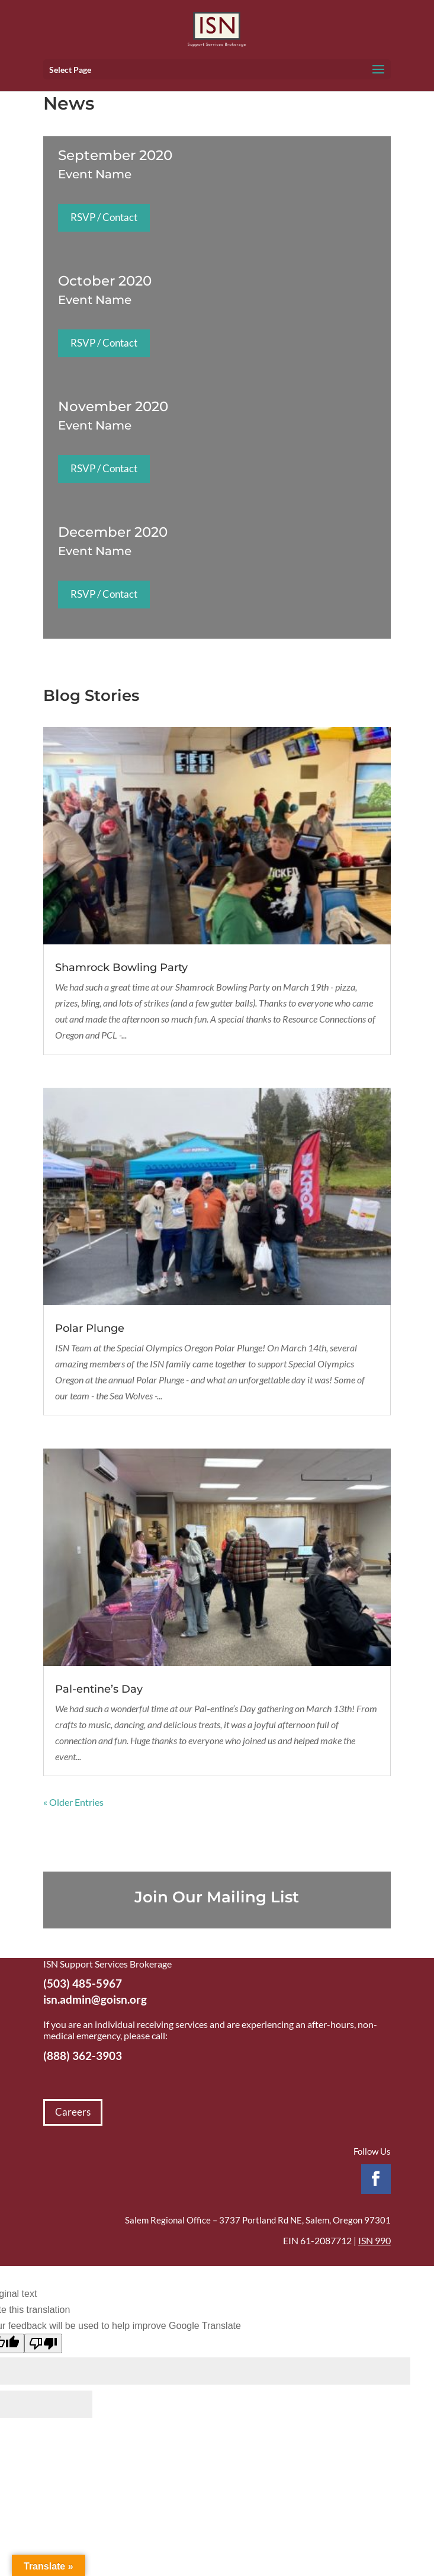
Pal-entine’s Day (99, 1689)
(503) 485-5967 (82, 1983)
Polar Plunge (89, 1328)
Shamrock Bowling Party (121, 967)
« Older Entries (73, 1802)
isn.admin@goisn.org (95, 1999)
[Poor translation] (43, 2343)
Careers (73, 2112)
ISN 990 (374, 2240)
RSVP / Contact (103, 217)
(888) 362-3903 (82, 2055)
